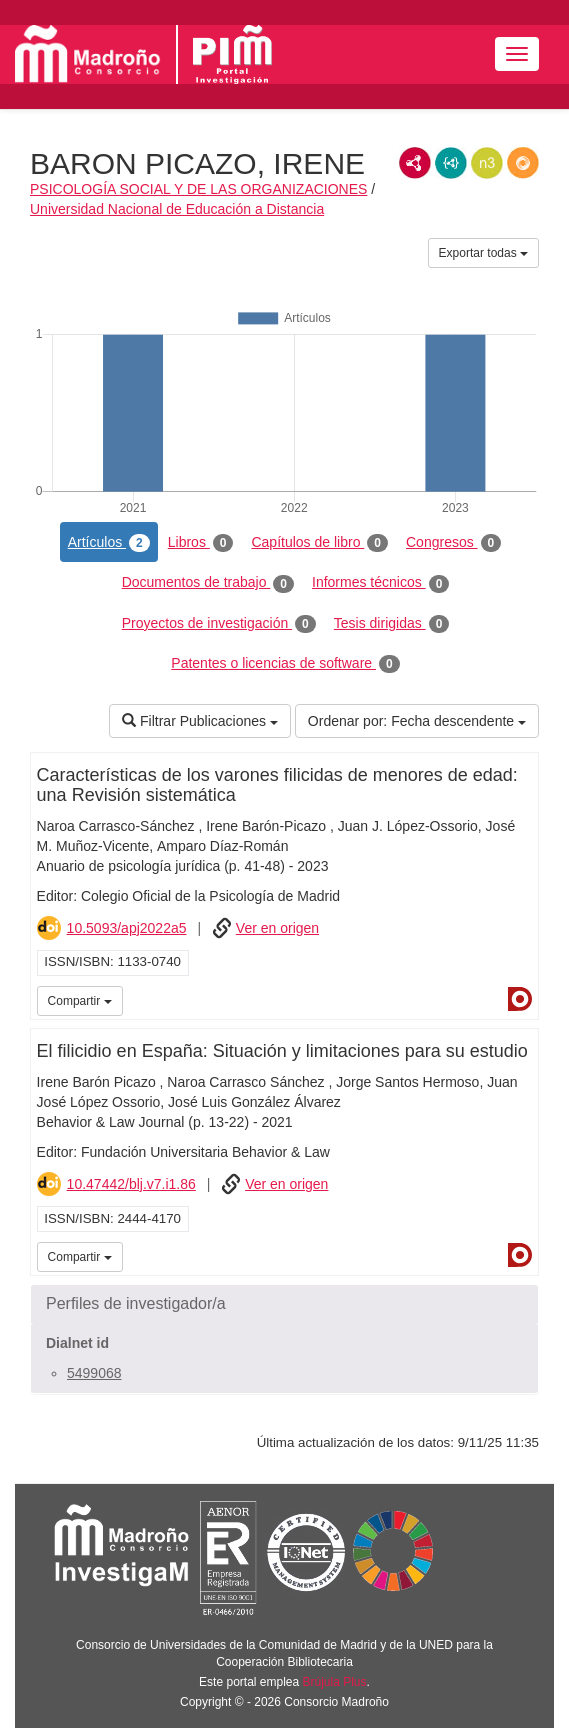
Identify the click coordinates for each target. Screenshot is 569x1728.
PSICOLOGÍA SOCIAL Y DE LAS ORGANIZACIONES (198, 189)
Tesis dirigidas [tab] (392, 624)
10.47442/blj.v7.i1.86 (131, 1184)
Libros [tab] (201, 543)
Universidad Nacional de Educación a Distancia (177, 209)
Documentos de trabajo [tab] (208, 583)
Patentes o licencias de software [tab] (285, 664)
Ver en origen (277, 928)
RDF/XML (415, 163)
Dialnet (520, 999)
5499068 (94, 1373)
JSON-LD (451, 163)
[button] (284, 1304)
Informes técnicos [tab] (380, 583)
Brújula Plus (335, 1682)
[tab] (284, 1304)
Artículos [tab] (109, 543)
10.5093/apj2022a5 (127, 928)
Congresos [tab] (453, 543)
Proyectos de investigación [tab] (219, 624)
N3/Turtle (487, 163)
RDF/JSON (523, 163)
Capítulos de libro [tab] (319, 543)
